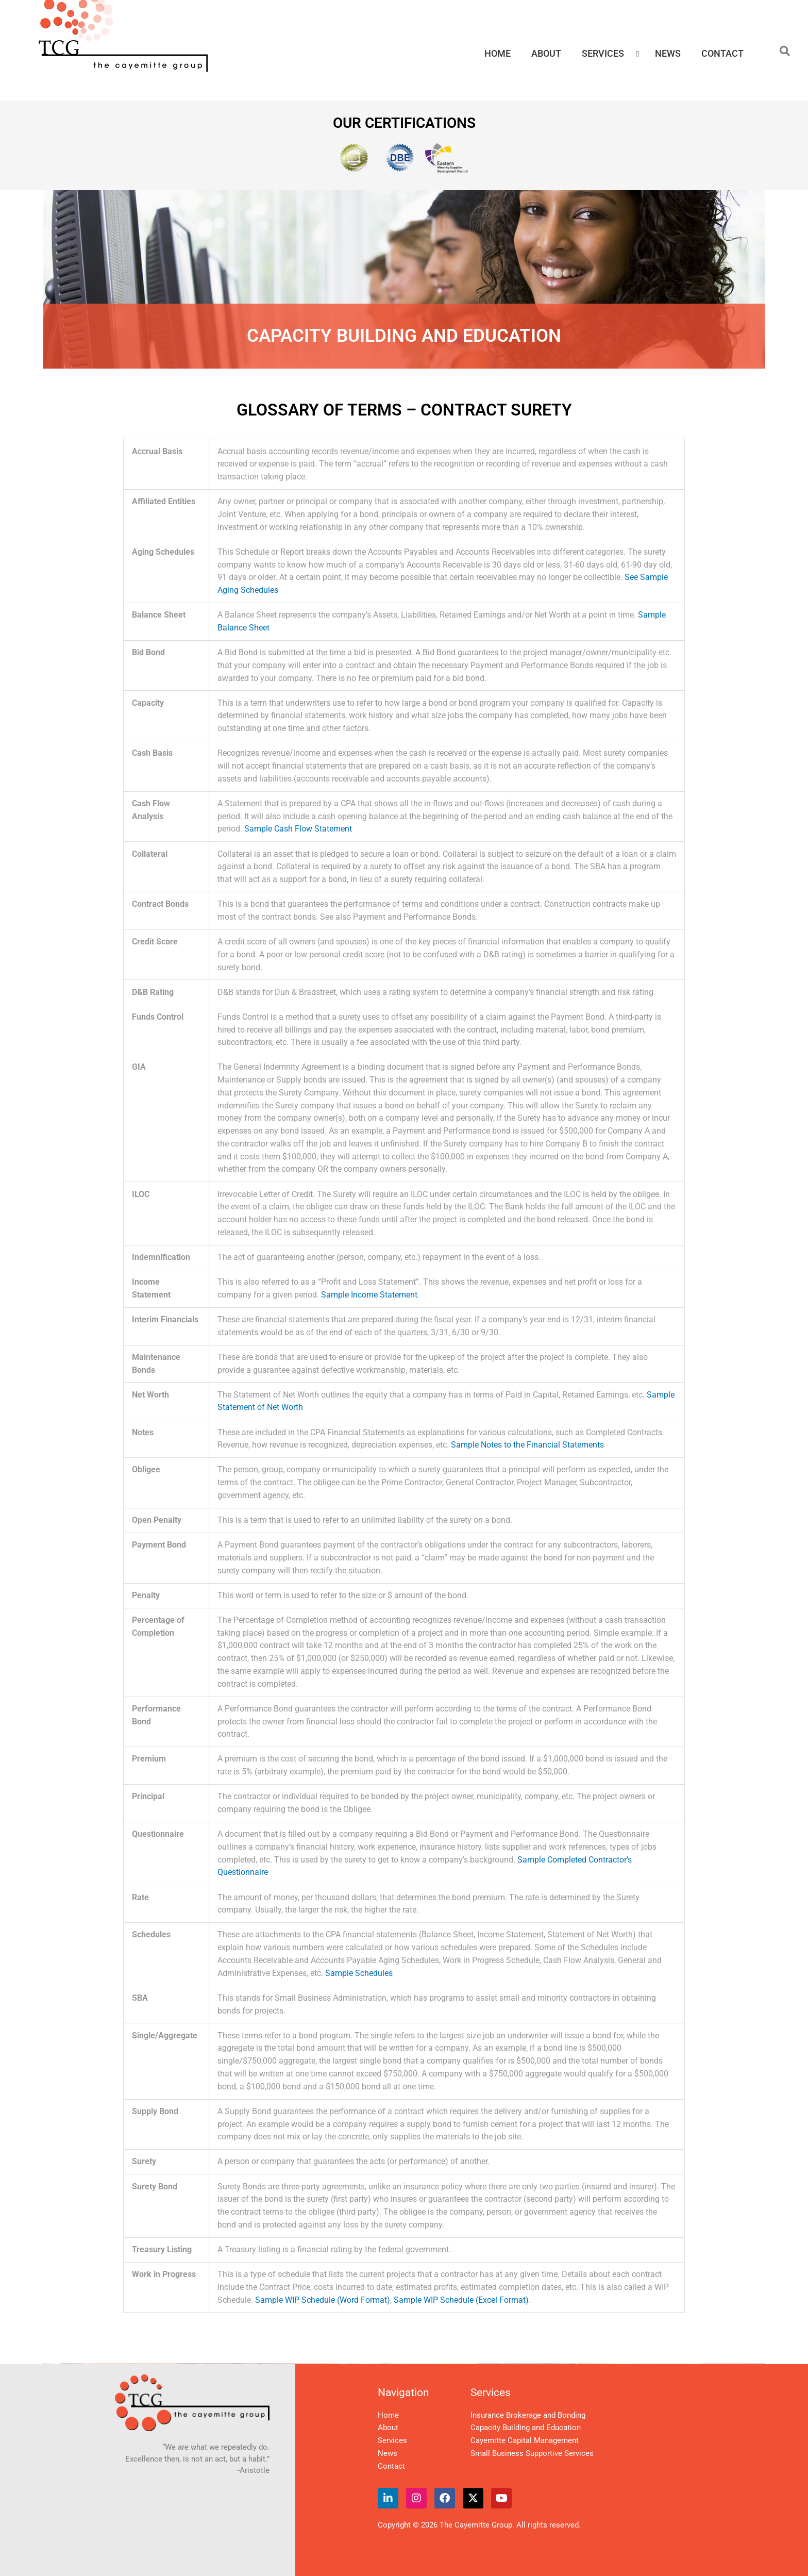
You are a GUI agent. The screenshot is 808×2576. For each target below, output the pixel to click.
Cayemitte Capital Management (524, 2440)
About (388, 2427)
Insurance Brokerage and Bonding (527, 2415)
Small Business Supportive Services (532, 2453)
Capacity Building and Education (525, 2427)
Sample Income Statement (369, 1295)
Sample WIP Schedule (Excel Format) (461, 2300)
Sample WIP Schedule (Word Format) (322, 2300)
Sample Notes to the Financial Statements (527, 1445)
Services (392, 2440)
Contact (391, 2466)
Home (388, 2415)
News (387, 2453)
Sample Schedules (359, 1973)
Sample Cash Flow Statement (298, 829)
